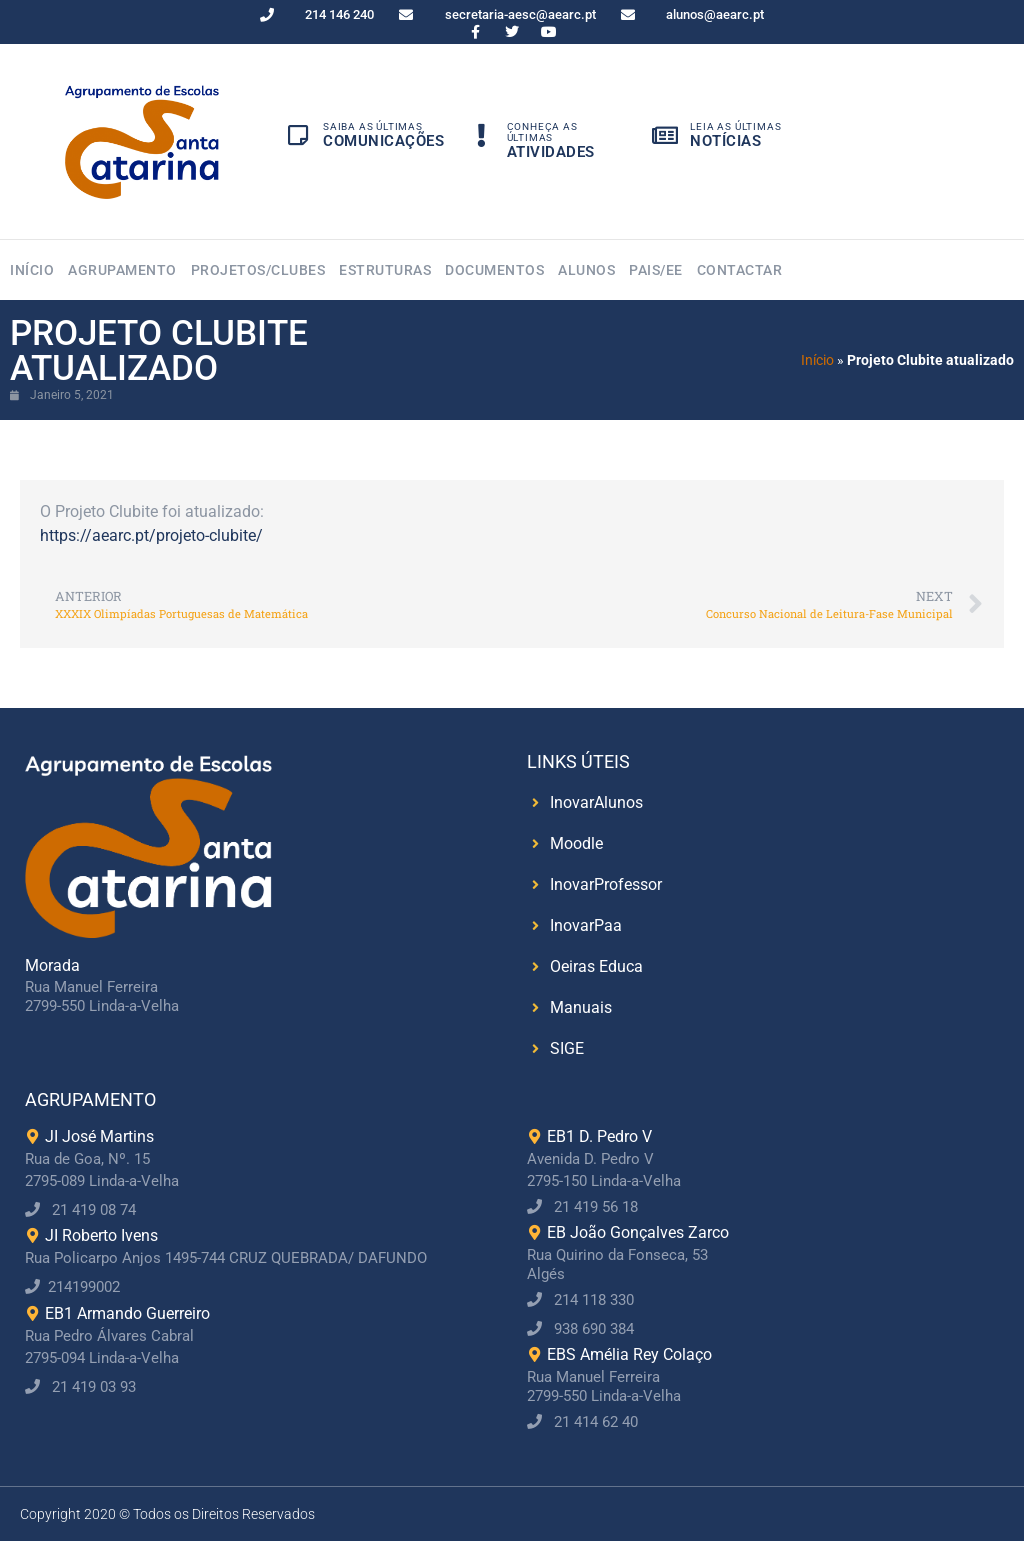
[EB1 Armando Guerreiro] (32, 1314)
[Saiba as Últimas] (297, 137)
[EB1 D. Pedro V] (534, 1137)
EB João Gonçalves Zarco (638, 1232)
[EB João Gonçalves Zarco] (534, 1233)
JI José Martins (99, 1136)
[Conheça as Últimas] (481, 142)
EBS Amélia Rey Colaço (629, 1354)
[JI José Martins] (32, 1137)
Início (32, 270)
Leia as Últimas (735, 126)
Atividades (551, 152)
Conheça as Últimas (542, 132)
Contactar (740, 270)
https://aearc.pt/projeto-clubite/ (151, 535)
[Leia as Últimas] (664, 137)
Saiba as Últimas (373, 126)
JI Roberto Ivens (101, 1235)
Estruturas (385, 270)
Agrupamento (122, 270)
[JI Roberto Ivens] (32, 1236)
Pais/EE (656, 270)
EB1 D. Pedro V (599, 1136)
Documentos (494, 270)
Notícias (725, 141)
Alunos (586, 270)
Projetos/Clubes (258, 270)
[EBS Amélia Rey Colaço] (534, 1355)
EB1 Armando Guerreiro (127, 1313)
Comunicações (383, 141)
